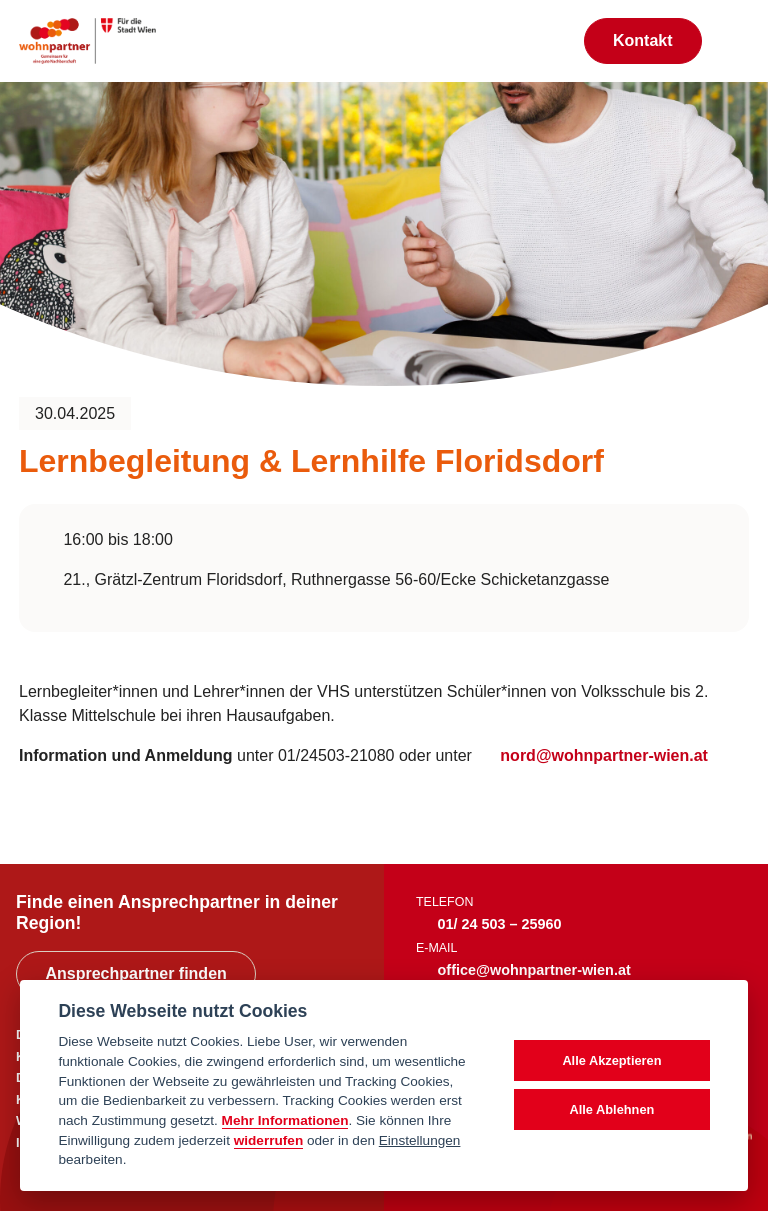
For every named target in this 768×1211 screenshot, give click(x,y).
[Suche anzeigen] (547, 40)
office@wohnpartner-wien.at (534, 970)
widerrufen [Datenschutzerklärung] (269, 1140)
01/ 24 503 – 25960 (500, 924)
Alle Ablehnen (611, 1109)
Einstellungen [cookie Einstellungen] (420, 1140)
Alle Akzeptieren (611, 1060)
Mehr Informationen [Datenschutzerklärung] (285, 1120)
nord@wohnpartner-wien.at (604, 755)
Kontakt (643, 40)
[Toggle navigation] (735, 41)
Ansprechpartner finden (135, 973)
